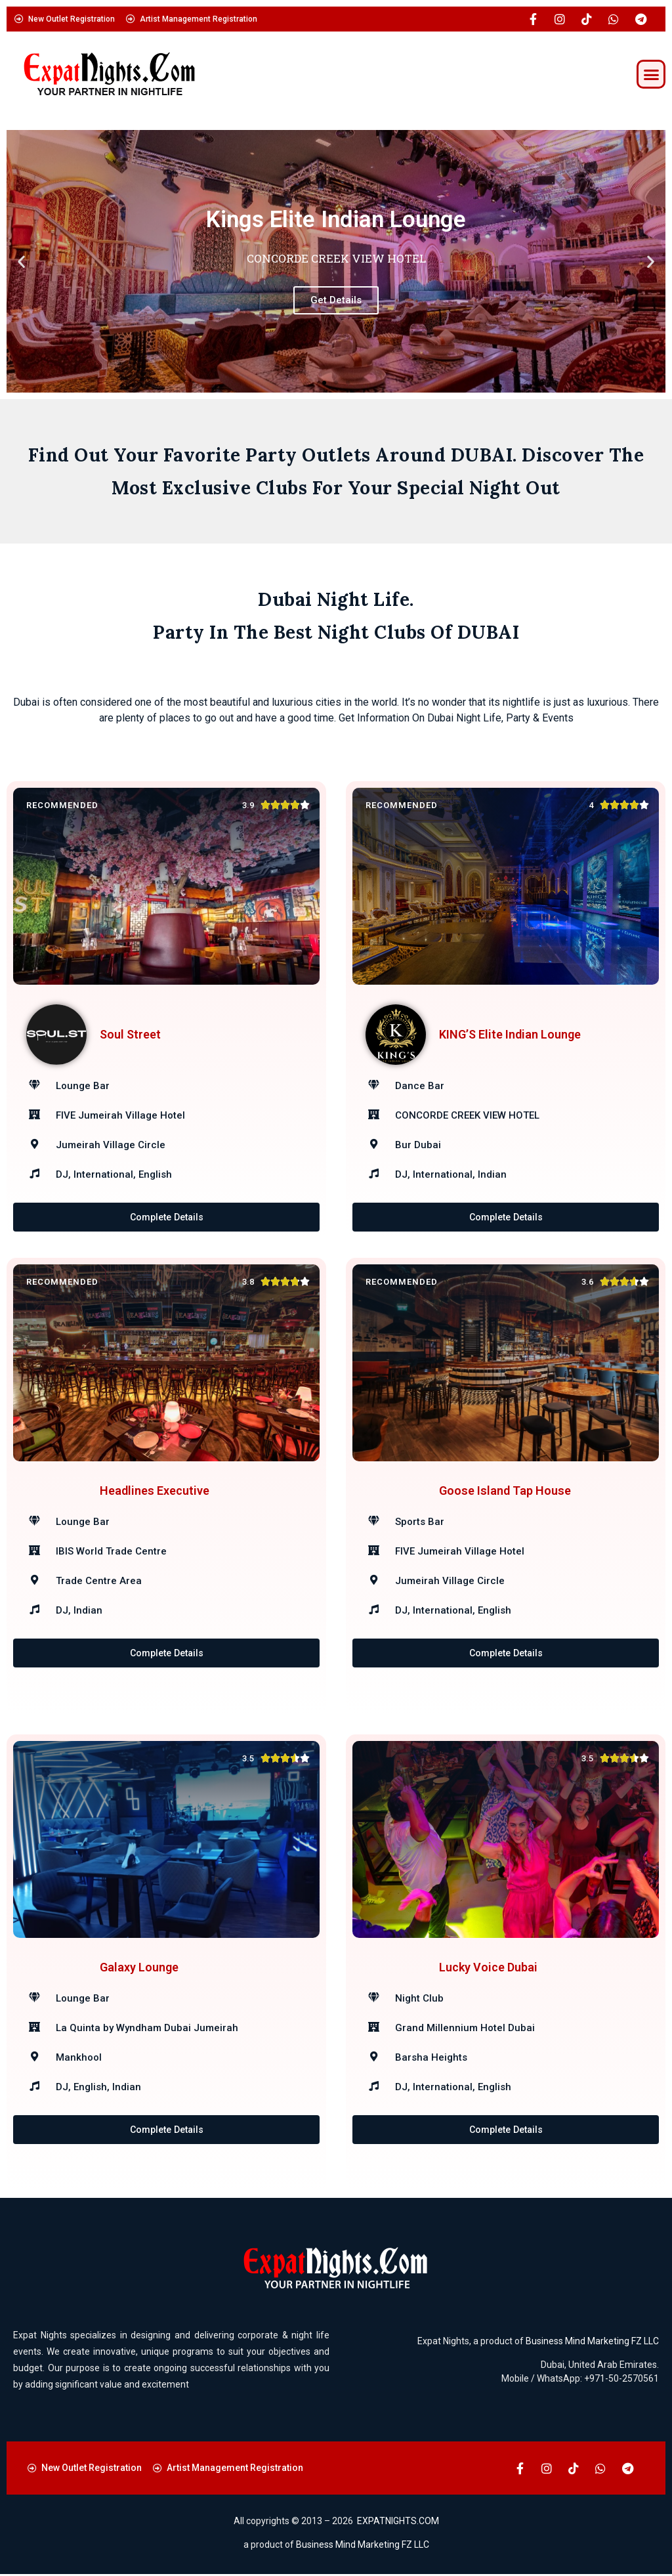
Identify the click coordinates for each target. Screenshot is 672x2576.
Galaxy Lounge (139, 1989)
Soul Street (130, 1034)
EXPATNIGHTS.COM (398, 2523)
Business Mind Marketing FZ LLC (592, 2343)
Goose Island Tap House (505, 1511)
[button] (651, 74)
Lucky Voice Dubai (488, 1989)
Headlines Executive (154, 1511)
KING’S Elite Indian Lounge (510, 1034)
